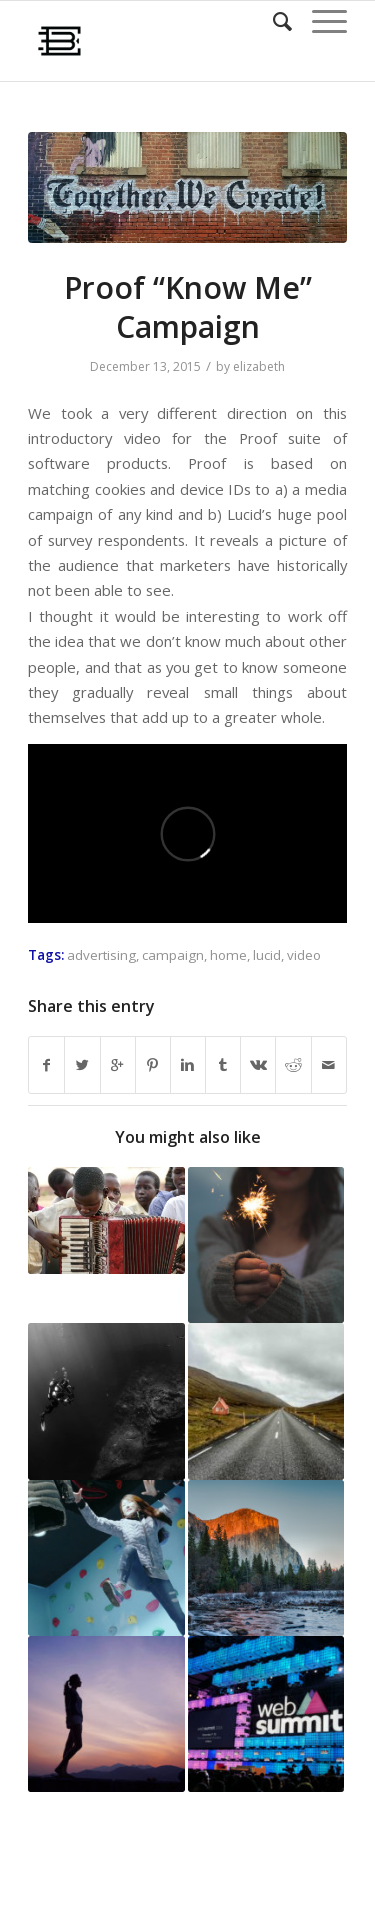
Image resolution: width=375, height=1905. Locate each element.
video (304, 955)
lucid (267, 955)
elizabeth (259, 366)
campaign (173, 955)
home (228, 955)
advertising (101, 955)
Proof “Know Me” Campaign (188, 307)
